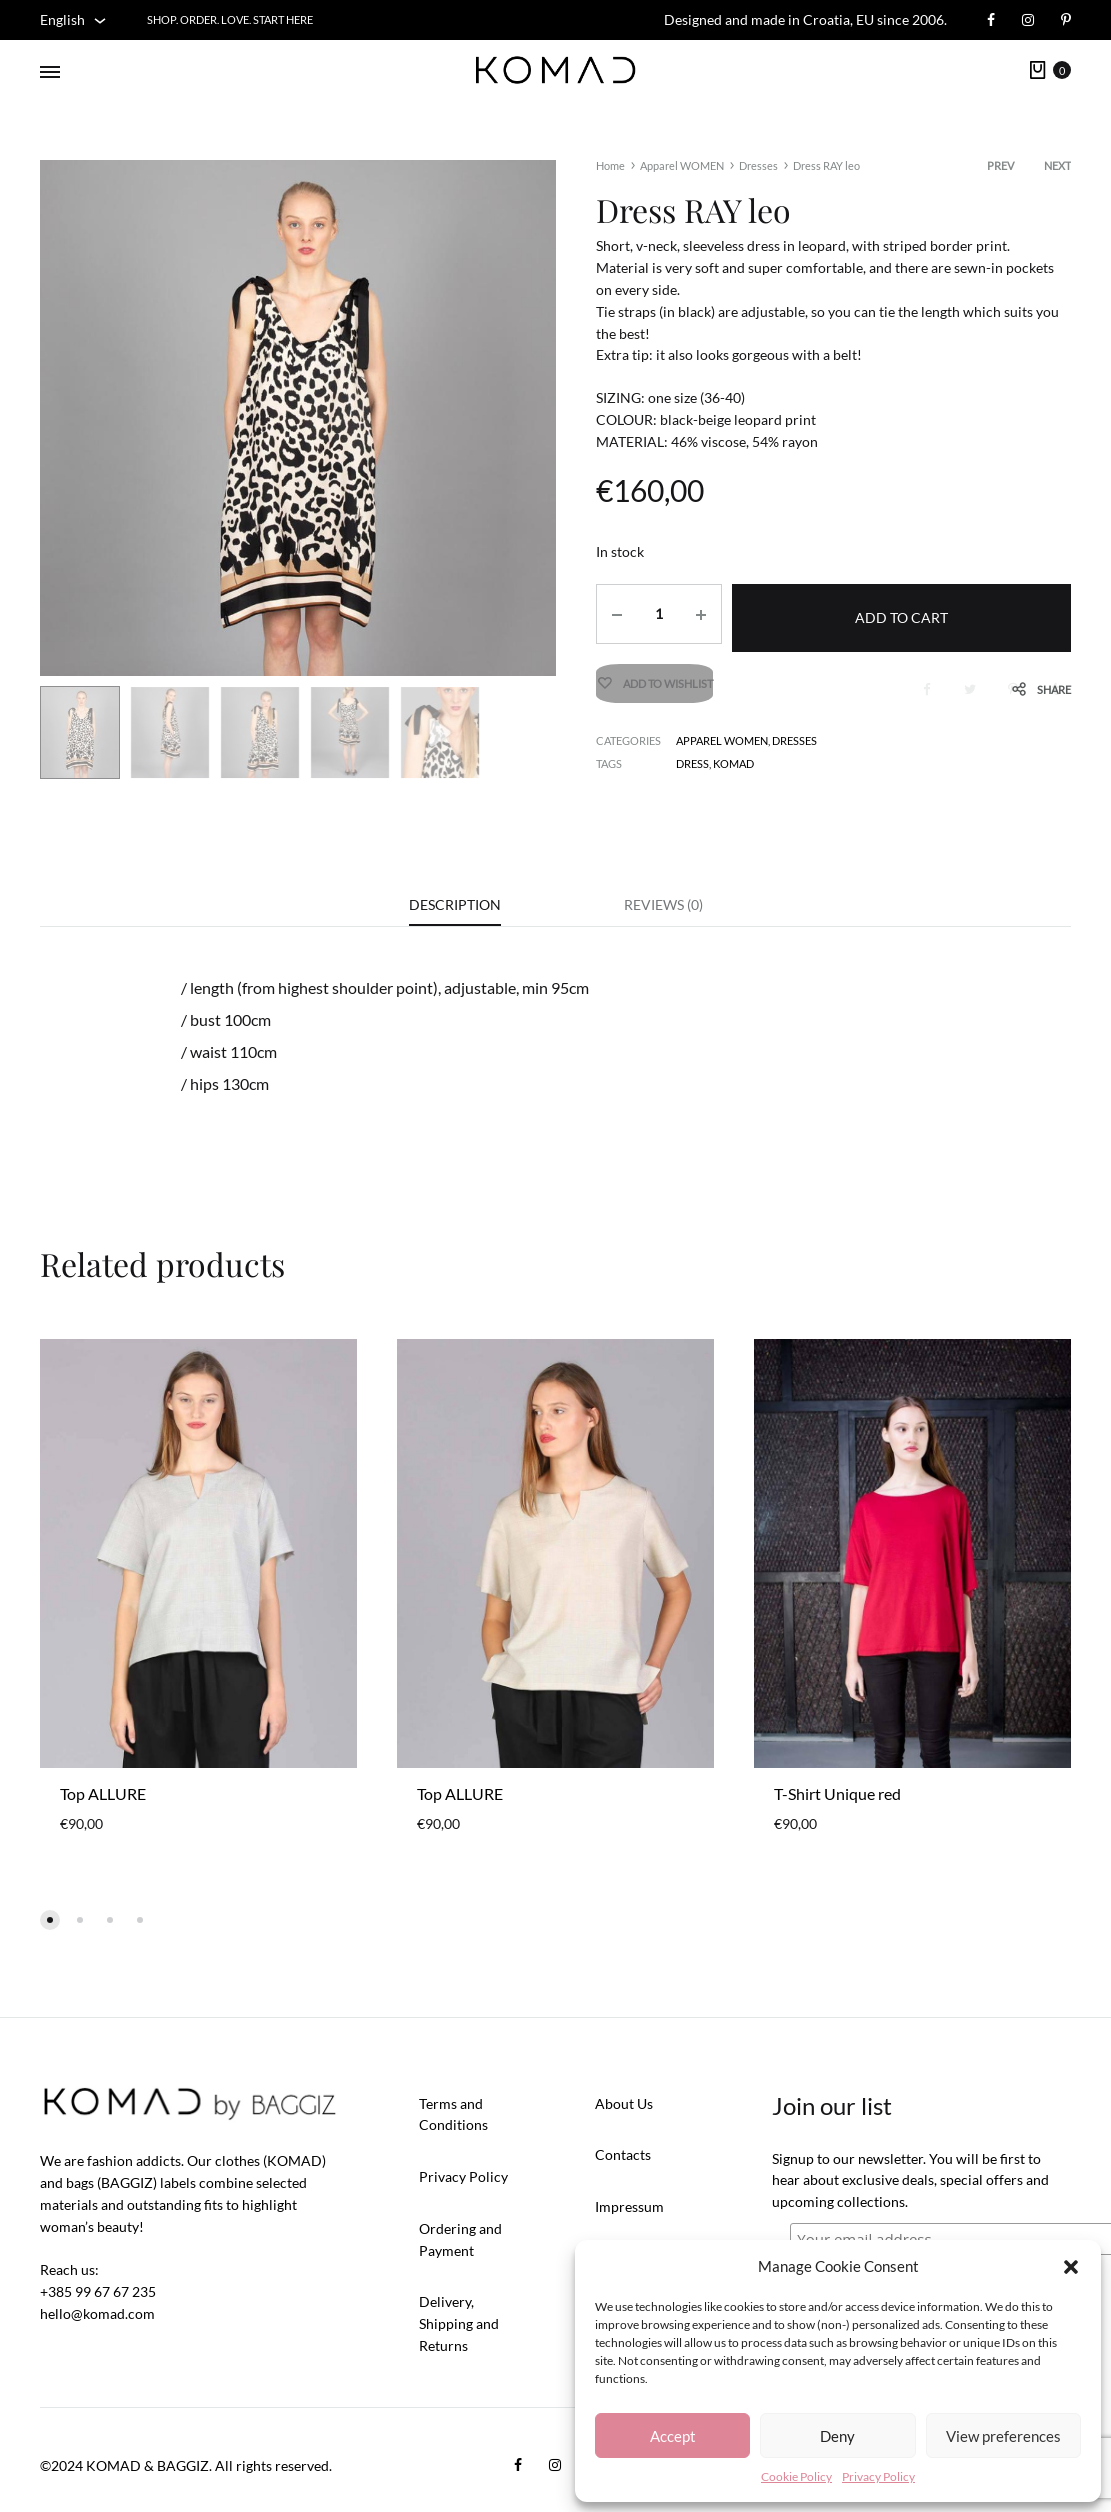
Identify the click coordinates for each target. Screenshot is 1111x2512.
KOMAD (733, 756)
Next (1057, 165)
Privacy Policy (878, 2476)
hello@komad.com (97, 2314)
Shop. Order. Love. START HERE (230, 19)
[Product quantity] (654, 614)
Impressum (629, 2207)
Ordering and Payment (460, 2240)
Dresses (758, 165)
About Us (624, 2104)
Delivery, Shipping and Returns (459, 2324)
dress (692, 756)
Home (610, 165)
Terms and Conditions (453, 2115)
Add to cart (899, 613)
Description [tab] (455, 904)
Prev (1000, 165)
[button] (1071, 2267)
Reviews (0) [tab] (663, 904)
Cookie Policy (796, 2476)
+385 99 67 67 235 (98, 2292)
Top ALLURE (103, 1794)
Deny (837, 2436)
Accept (673, 2436)
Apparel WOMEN (682, 165)
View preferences (1003, 2436)
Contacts (623, 2155)
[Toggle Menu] (50, 72)
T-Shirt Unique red (837, 1794)
